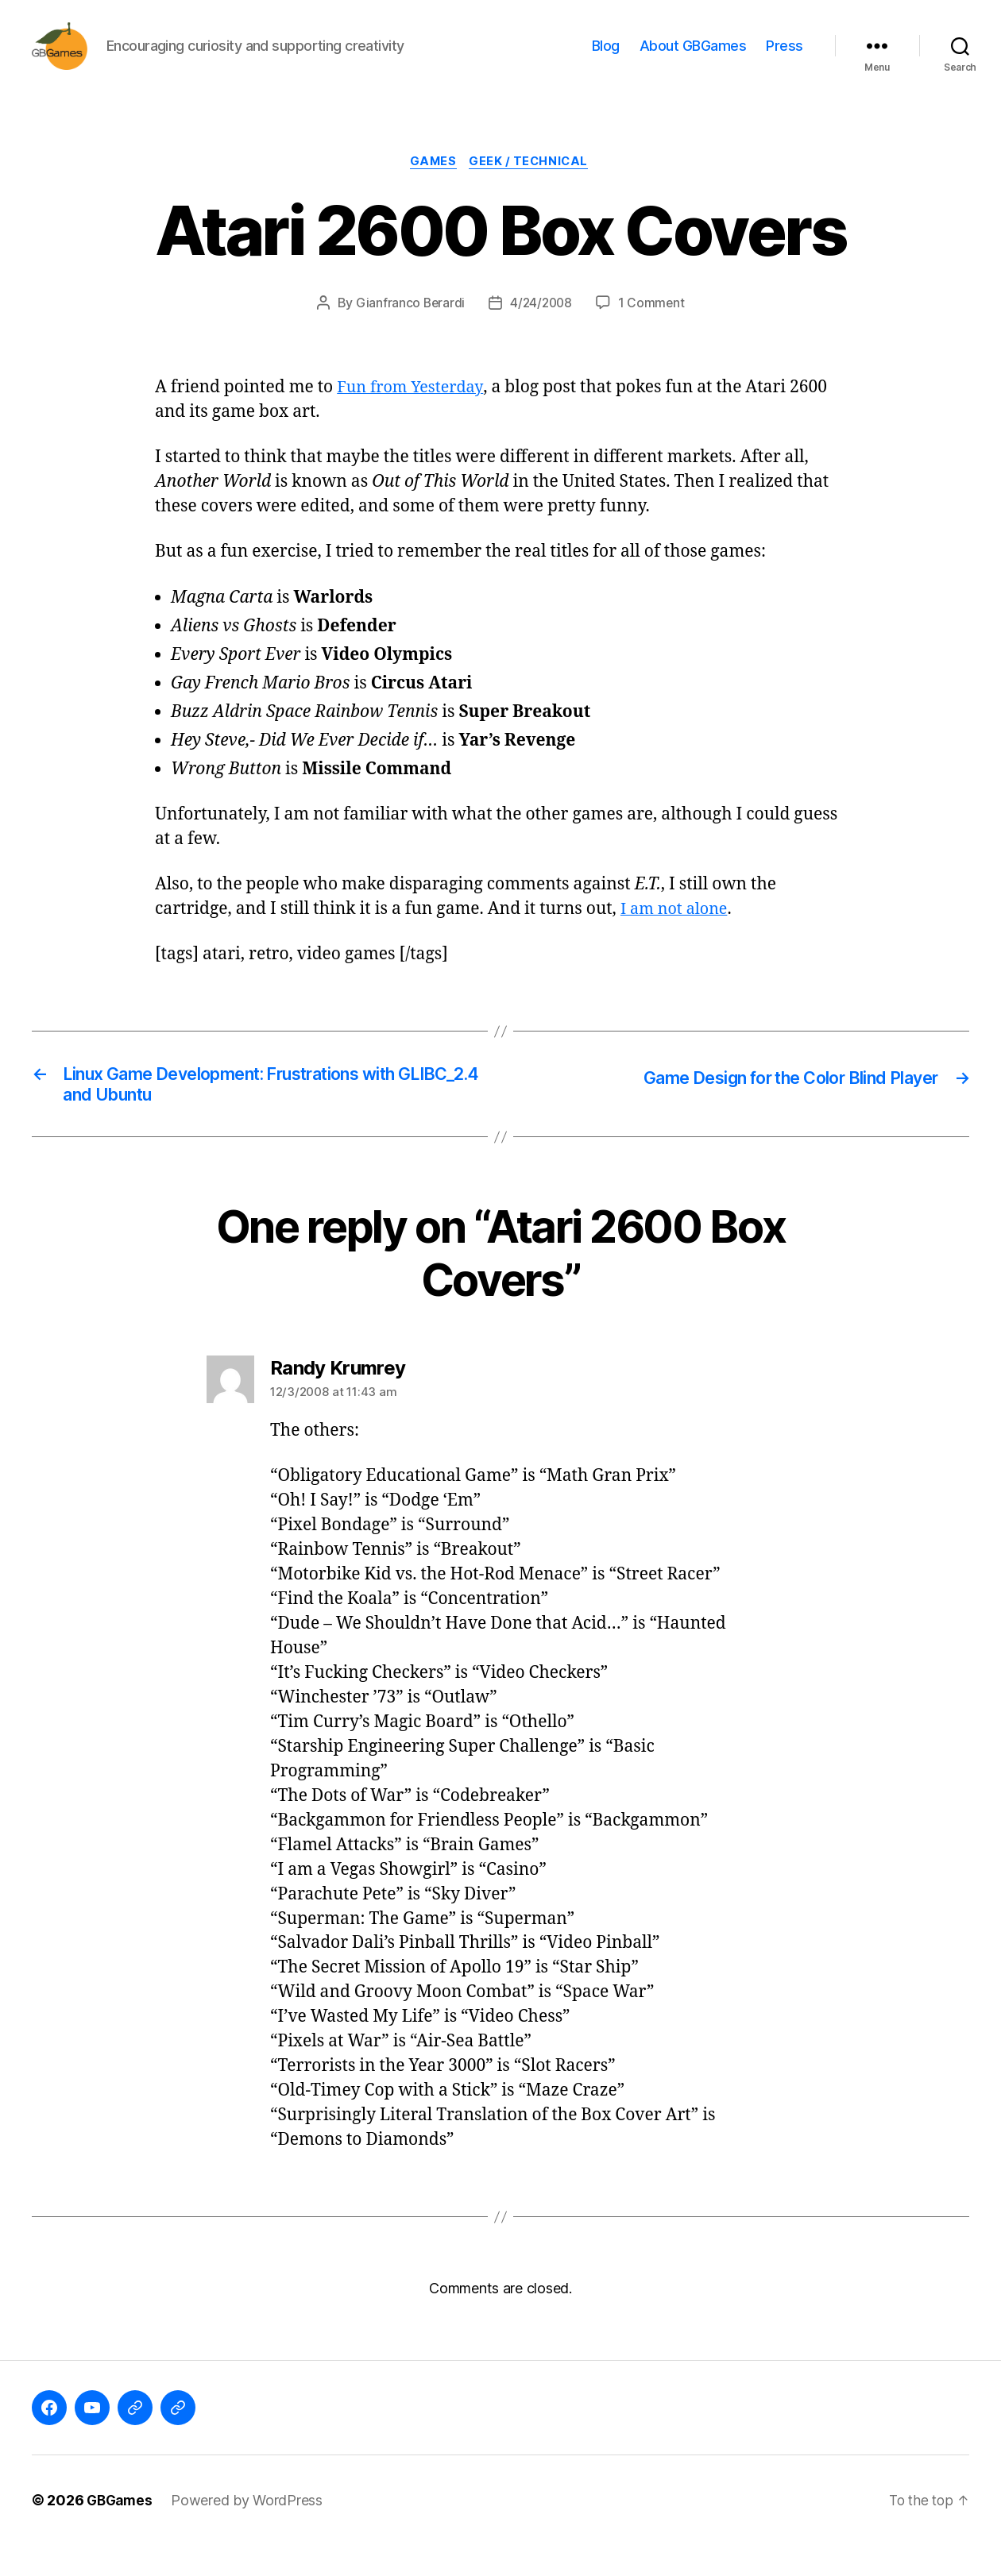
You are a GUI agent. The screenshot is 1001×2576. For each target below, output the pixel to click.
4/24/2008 (541, 328)
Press (784, 57)
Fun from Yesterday (414, 412)
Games (432, 186)
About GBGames (693, 57)
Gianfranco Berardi (408, 328)
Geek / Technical (532, 186)
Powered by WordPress (251, 2531)
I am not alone (677, 934)
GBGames (121, 2531)
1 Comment (653, 328)
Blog (606, 57)
